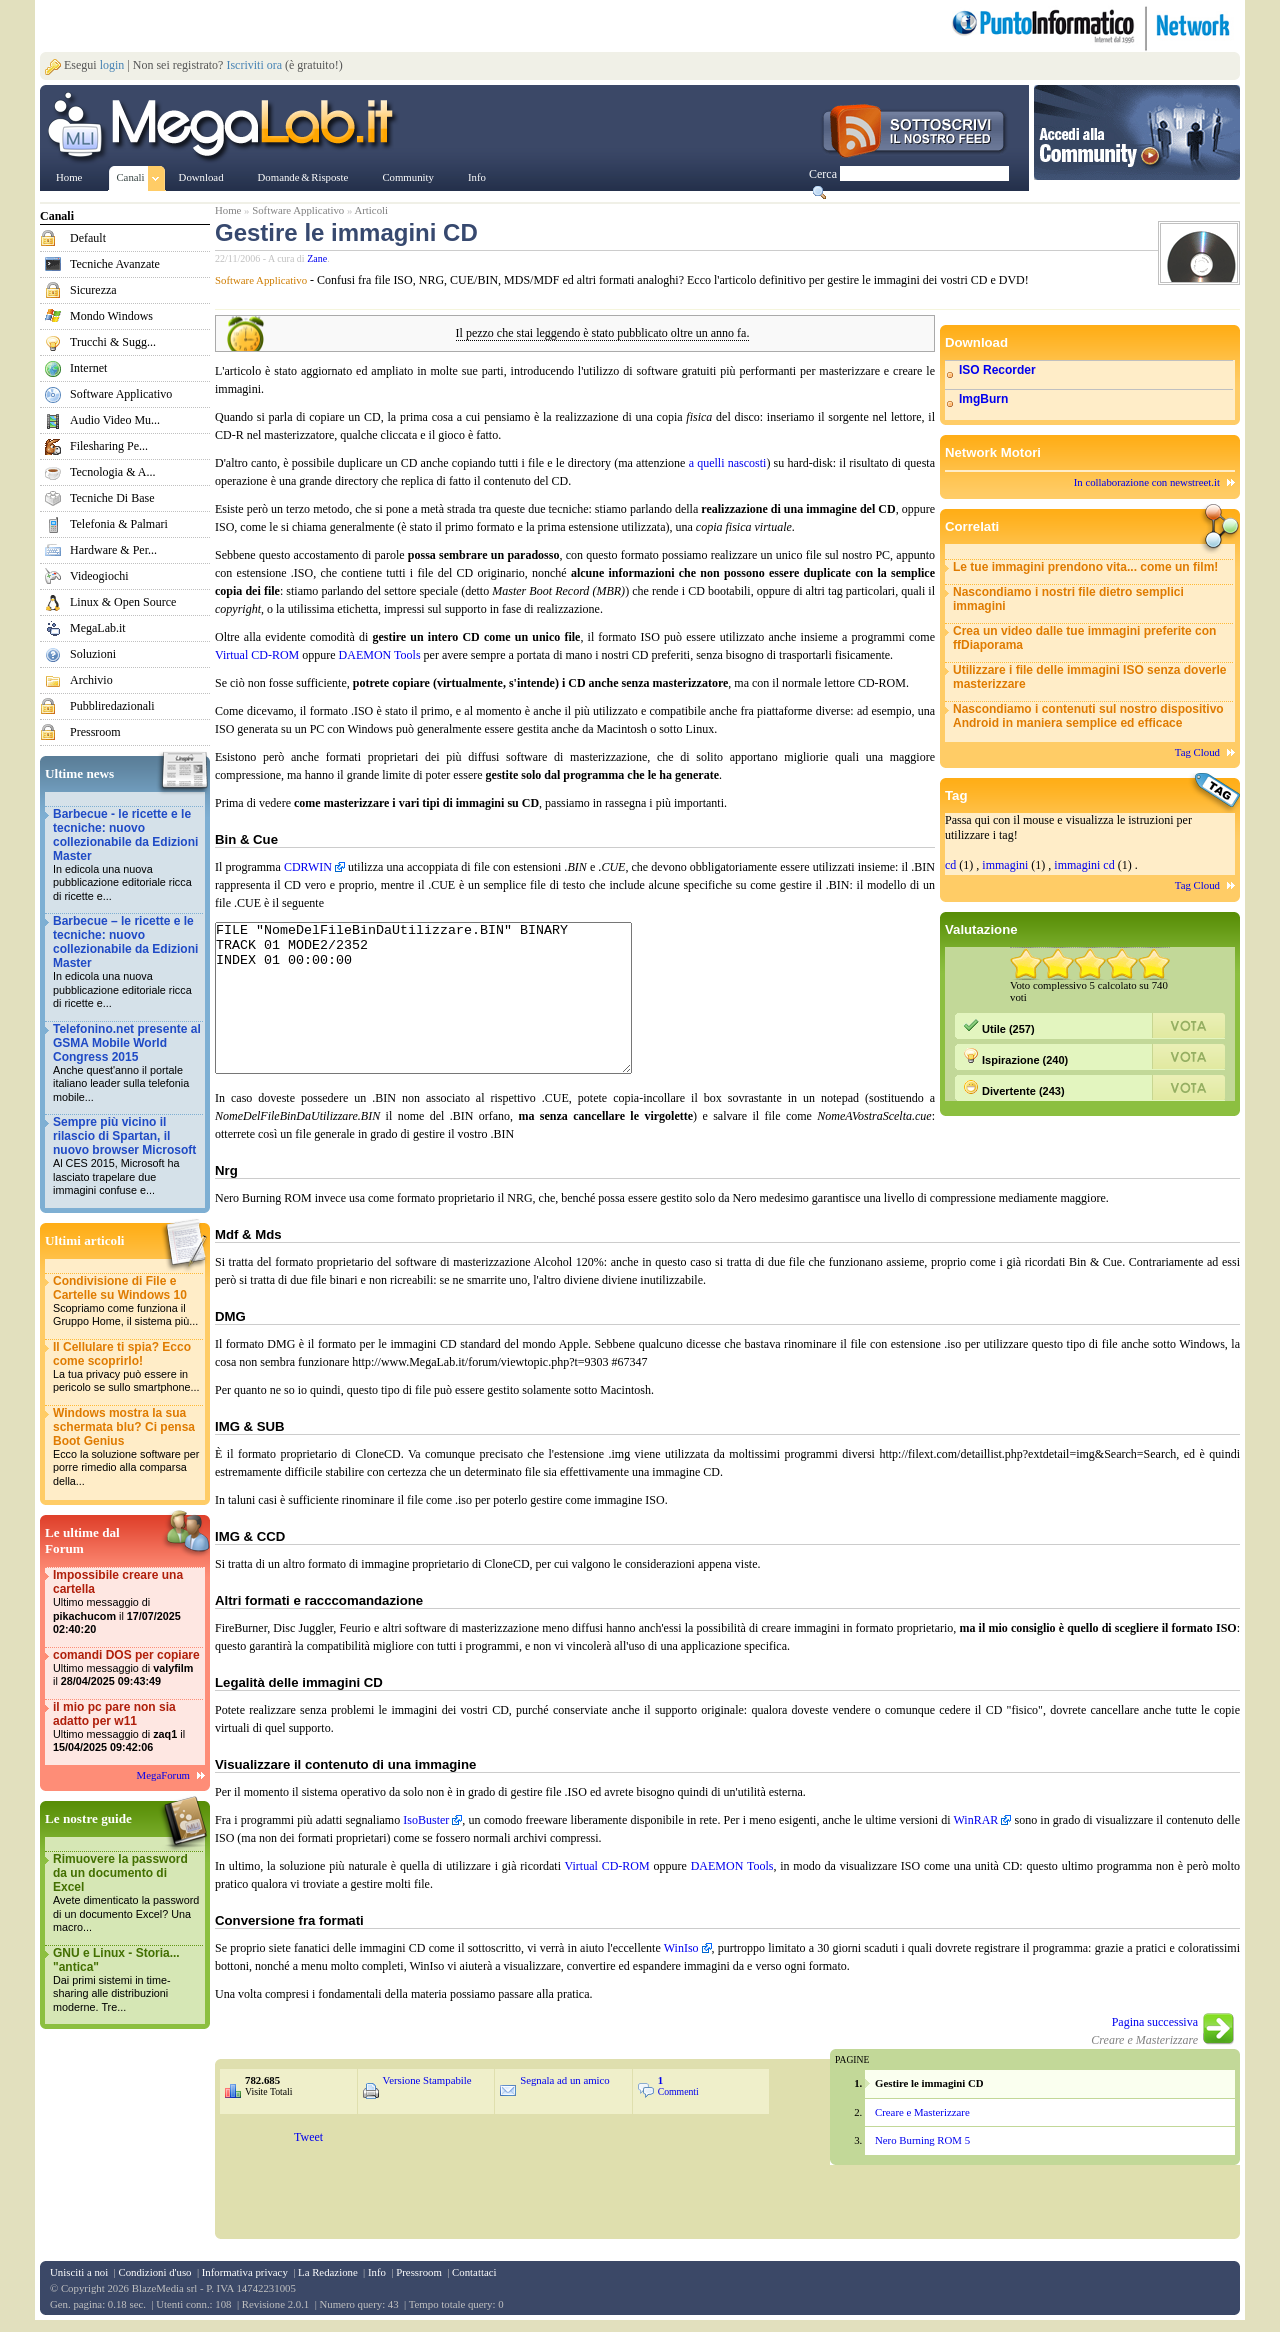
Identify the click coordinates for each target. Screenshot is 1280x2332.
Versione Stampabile (427, 2092)
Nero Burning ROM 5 (922, 2152)
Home (228, 210)
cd (950, 865)
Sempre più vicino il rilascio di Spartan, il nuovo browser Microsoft (127, 1156)
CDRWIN (308, 867)
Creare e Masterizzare (922, 2124)
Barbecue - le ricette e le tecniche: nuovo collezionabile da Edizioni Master (127, 855)
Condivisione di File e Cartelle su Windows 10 (127, 1301)
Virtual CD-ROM (257, 655)
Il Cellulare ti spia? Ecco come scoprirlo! (127, 1367)
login (112, 65)
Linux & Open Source (123, 602)
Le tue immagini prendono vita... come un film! (1085, 567)
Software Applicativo (121, 394)
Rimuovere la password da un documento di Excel (127, 1893)
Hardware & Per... (113, 550)
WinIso (681, 1960)
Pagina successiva (1155, 2034)
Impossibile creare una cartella (127, 1602)
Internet (88, 368)
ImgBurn (983, 399)
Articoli (371, 210)
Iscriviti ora (254, 65)
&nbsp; (519, 2192)
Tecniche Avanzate (115, 264)
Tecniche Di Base (112, 498)
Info (377, 2284)
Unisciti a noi (79, 2284)
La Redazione (328, 2284)
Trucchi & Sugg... (113, 342)
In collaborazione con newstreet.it (1147, 482)
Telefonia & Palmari (119, 524)
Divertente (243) (1014, 1088)
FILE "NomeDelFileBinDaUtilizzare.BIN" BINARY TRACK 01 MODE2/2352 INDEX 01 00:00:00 (448, 1013)
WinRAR (976, 1832)
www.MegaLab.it (224, 128)
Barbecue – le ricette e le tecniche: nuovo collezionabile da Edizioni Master (127, 962)
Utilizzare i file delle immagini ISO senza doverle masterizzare (1089, 677)
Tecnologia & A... (112, 472)
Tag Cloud (1197, 752)
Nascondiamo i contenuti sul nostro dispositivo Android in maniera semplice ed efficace (1088, 716)
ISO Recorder (997, 370)
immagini (1005, 865)
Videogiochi (99, 576)
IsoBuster (426, 1832)
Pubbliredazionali (112, 706)
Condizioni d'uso (154, 2284)
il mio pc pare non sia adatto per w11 (127, 1727)
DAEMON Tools (380, 655)
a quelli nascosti (728, 463)
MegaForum (163, 1775)
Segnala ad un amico (565, 2092)
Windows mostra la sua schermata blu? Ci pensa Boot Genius (127, 1447)
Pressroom (95, 732)
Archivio (91, 680)
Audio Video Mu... (115, 420)
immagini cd (1084, 865)
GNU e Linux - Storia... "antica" (127, 1980)
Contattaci (474, 2284)
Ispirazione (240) (1015, 1057)
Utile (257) (999, 1026)
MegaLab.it (98, 628)
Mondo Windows (111, 316)
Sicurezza (93, 290)
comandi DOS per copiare (127, 1668)
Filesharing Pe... (109, 446)
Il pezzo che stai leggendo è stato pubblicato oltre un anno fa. (603, 333)
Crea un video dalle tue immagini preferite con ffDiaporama (1084, 638)
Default (88, 238)
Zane (317, 258)
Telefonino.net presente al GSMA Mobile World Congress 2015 (127, 1063)
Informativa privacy (245, 2284)
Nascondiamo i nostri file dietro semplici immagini (1068, 599)
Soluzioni (93, 654)
